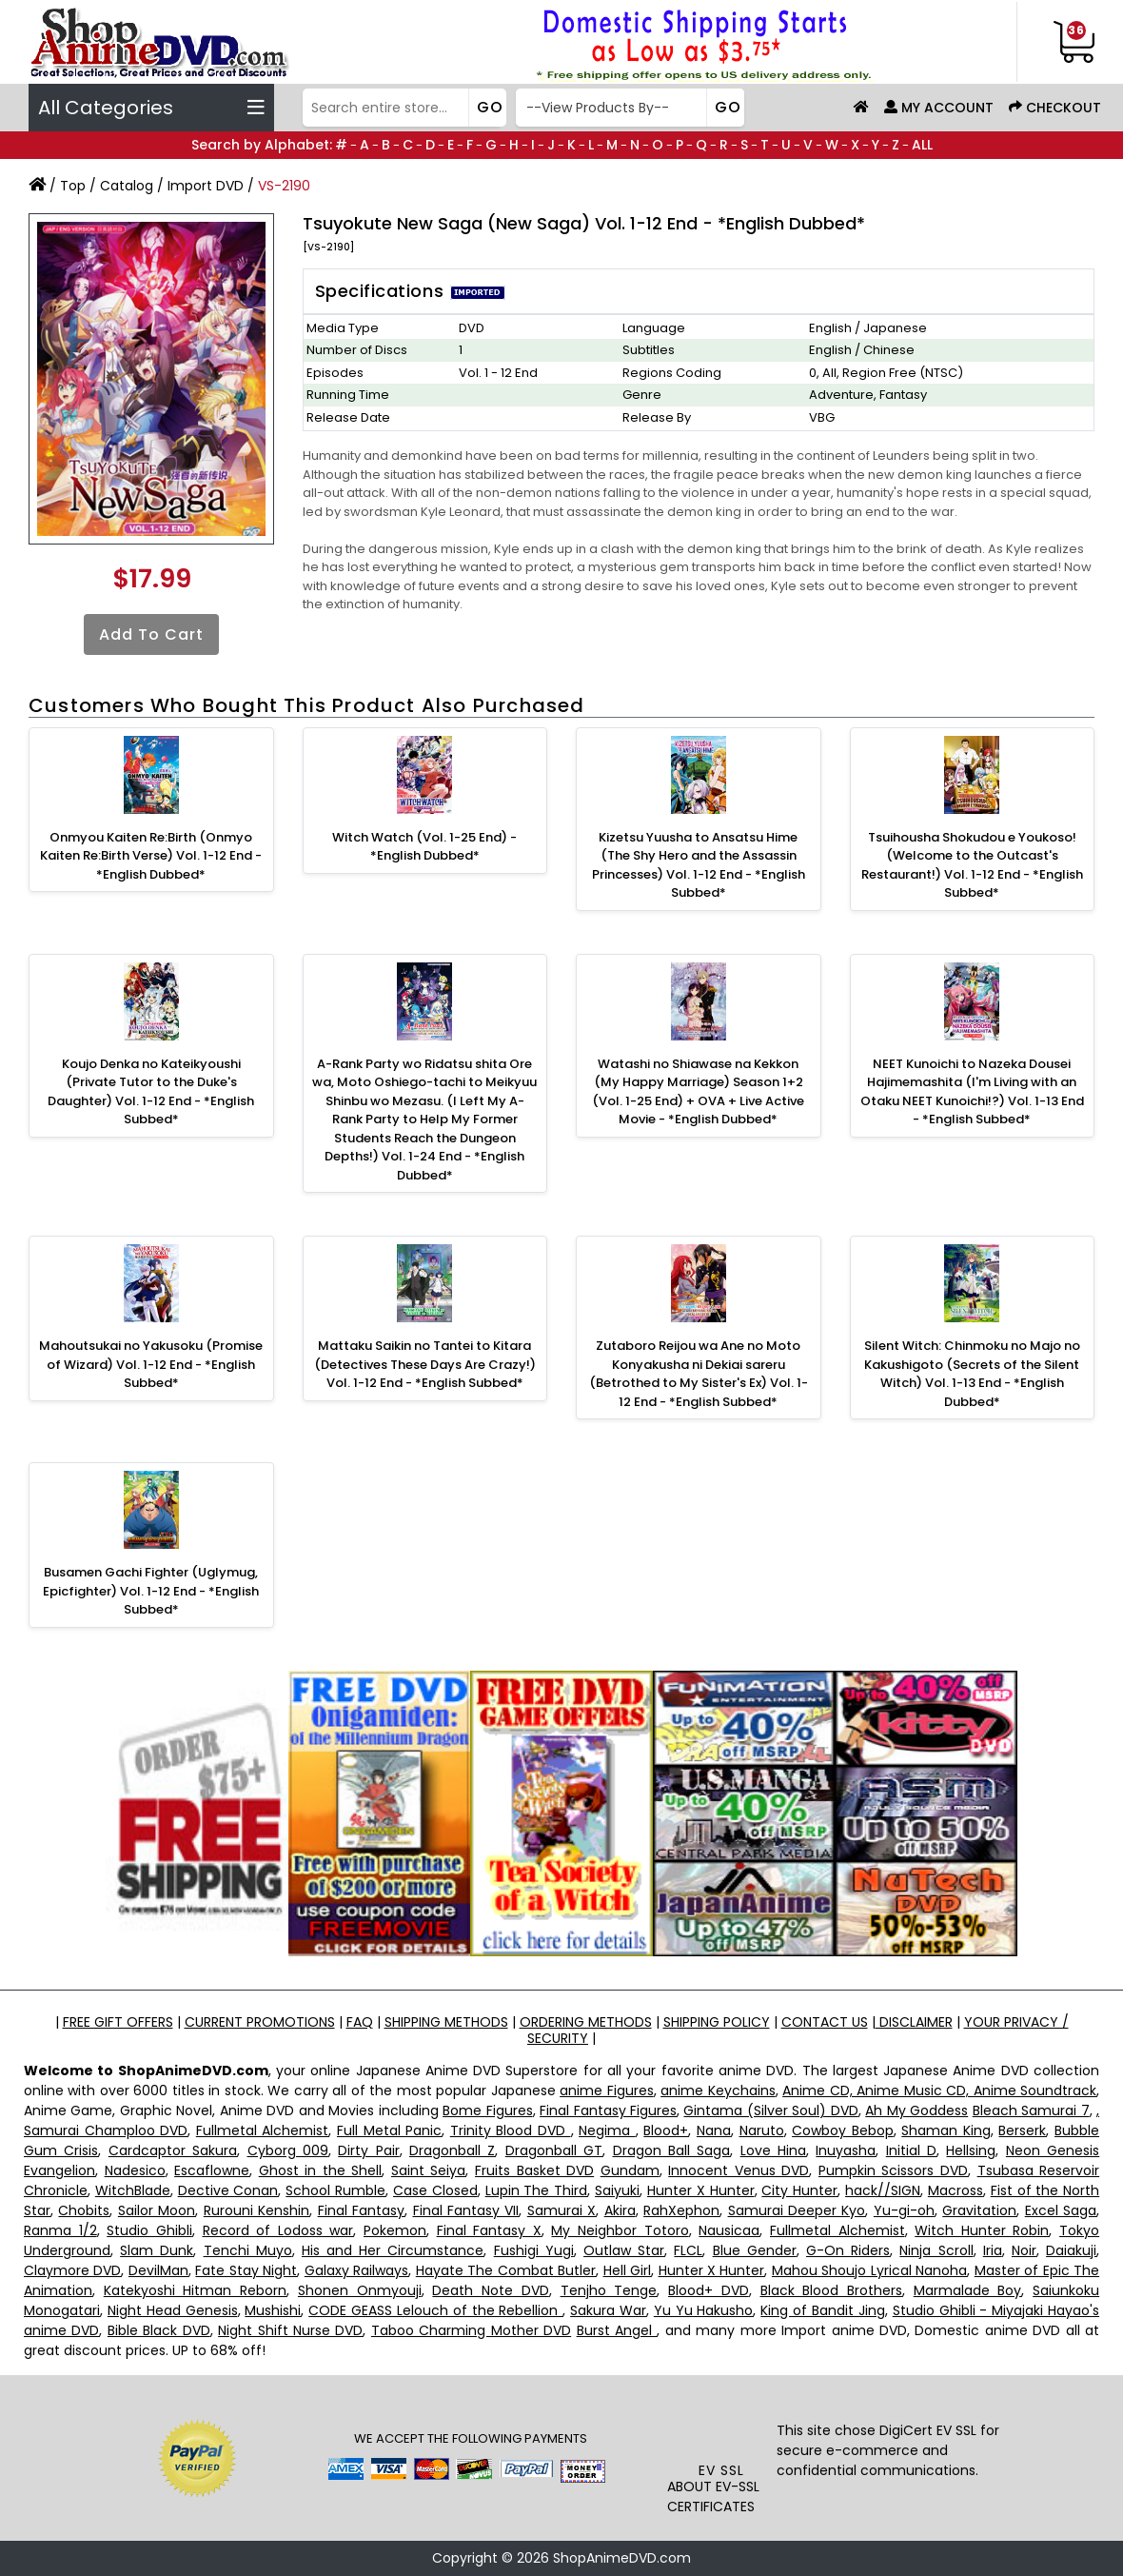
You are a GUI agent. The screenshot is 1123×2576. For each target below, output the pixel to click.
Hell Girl (627, 2270)
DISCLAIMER (914, 2021)
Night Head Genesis (173, 2310)
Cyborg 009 (287, 2150)
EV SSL (721, 2470)
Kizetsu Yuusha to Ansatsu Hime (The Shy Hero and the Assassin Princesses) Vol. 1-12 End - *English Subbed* (698, 865)
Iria (992, 2250)
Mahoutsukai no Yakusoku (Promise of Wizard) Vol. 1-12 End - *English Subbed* (151, 1364)
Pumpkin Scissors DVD (893, 2170)
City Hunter (799, 2190)
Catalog (126, 185)
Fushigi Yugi (534, 2250)
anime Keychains (717, 2090)
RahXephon (681, 2210)
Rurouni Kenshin (256, 2210)
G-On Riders (848, 2250)
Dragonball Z (452, 2150)
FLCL (688, 2250)
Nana (714, 2130)
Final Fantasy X (489, 2230)
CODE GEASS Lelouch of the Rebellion (435, 2310)
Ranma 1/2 (60, 2230)
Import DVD (205, 185)
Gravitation (979, 2210)
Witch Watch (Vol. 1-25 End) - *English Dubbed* (424, 846)
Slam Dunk (156, 2250)
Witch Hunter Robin (982, 2230)
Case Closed (435, 2190)
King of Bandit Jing (822, 2310)
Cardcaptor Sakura (172, 2150)
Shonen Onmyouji (360, 2290)
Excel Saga (1060, 2210)
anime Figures (606, 2090)
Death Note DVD (490, 2290)
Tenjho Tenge (609, 2290)
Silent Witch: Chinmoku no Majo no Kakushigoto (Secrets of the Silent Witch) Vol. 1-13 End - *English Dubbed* (972, 1374)
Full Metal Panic (389, 2130)
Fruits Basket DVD (534, 2170)
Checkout (1055, 107)
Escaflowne (211, 2170)
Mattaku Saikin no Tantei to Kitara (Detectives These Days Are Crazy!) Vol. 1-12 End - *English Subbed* (425, 1364)
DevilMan (158, 2270)
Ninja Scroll (936, 2250)
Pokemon (395, 2230)
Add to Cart (151, 634)
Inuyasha (846, 2150)
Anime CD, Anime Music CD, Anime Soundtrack (939, 2090)
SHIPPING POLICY (716, 2021)
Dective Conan (228, 2190)
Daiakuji (1071, 2250)
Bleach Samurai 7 (1031, 2110)
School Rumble (335, 2190)
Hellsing (970, 2150)
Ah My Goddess (916, 2110)
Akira (620, 2210)
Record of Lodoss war (278, 2230)
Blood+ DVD (708, 2290)
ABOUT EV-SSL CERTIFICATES (713, 2496)
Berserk (1022, 2130)
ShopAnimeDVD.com (622, 2557)
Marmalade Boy (968, 2290)
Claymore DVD (72, 2270)
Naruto (761, 2130)
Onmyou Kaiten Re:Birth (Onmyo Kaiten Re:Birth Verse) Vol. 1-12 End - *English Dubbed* (151, 855)
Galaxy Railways (356, 2270)
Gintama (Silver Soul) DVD (770, 2110)
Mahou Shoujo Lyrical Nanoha (869, 2270)
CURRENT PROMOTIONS (260, 2021)
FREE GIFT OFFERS (118, 2021)
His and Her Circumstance (393, 2250)
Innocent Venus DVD (738, 2170)
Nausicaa (729, 2230)
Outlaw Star (623, 2250)
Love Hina (773, 2150)
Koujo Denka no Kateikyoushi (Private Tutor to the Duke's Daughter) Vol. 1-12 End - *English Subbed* (151, 1092)
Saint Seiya (428, 2170)
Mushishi (273, 2310)
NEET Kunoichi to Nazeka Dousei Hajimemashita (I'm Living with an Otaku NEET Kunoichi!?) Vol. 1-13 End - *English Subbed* (972, 1092)
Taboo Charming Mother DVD (471, 2330)
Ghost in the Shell (321, 2170)
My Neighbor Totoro (619, 2230)
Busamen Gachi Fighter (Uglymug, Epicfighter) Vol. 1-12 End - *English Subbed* (151, 1590)
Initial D (911, 2150)
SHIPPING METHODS (446, 2021)
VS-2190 (284, 185)
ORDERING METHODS (586, 2021)
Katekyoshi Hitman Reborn (195, 2290)
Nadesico (135, 2170)
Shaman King (946, 2130)
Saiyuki (617, 2190)
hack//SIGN (882, 2190)
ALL (922, 144)
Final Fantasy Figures (608, 2110)
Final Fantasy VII (466, 2210)
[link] (722, 2424)
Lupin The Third (536, 2190)
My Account (939, 107)
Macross (955, 2190)
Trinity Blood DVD (510, 2130)
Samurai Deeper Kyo (797, 2210)
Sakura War (608, 2310)
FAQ (359, 2021)
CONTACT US (824, 2021)
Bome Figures (487, 2110)
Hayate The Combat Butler (506, 2270)
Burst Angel (617, 2330)
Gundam (630, 2170)
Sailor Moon (156, 2210)
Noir (1024, 2250)
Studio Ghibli (149, 2230)
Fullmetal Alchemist (262, 2130)
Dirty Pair (368, 2150)
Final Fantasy (361, 2210)
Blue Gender (755, 2250)
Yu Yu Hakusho (704, 2310)
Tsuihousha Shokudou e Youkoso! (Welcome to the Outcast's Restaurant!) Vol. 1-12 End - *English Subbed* (972, 865)
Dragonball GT (553, 2150)
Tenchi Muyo (248, 2250)
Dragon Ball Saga (672, 2150)
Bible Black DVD (159, 2330)
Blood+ (665, 2130)
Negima (607, 2130)
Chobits (83, 2210)
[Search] (402, 108)
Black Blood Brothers (831, 2290)
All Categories (151, 107)
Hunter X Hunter (701, 2190)
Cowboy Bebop (843, 2130)
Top (73, 185)
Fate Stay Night (246, 2270)
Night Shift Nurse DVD (290, 2330)
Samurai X (561, 2210)
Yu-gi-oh (904, 2210)
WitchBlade (132, 2190)
